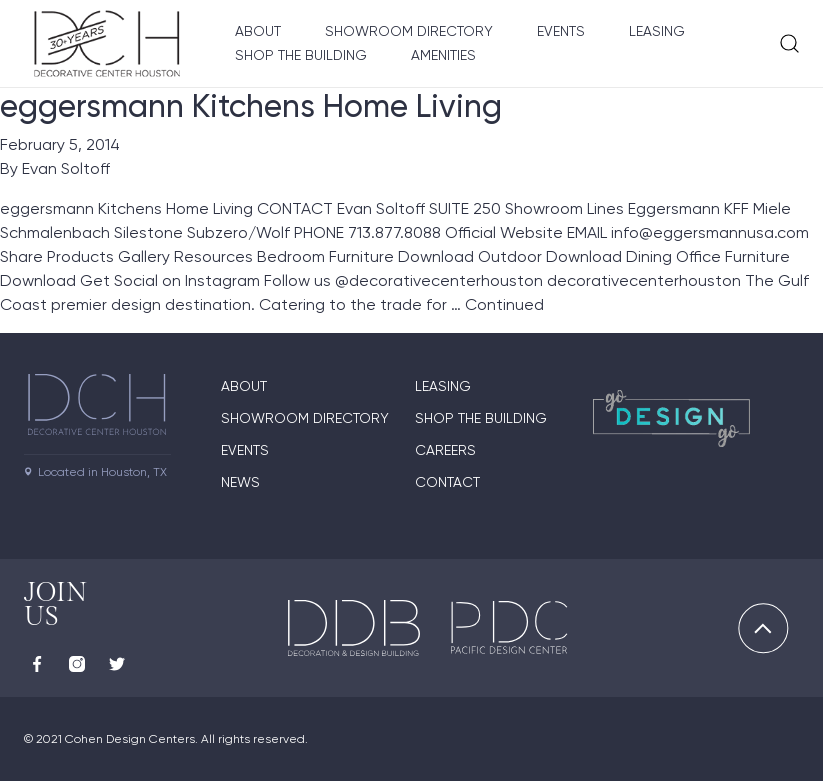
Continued (504, 304)
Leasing (657, 31)
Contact (447, 482)
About (258, 31)
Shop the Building (301, 55)
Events (561, 31)
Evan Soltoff (66, 168)
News (240, 482)
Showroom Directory (409, 31)
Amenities (443, 55)
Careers (445, 450)
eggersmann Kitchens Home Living (251, 106)
